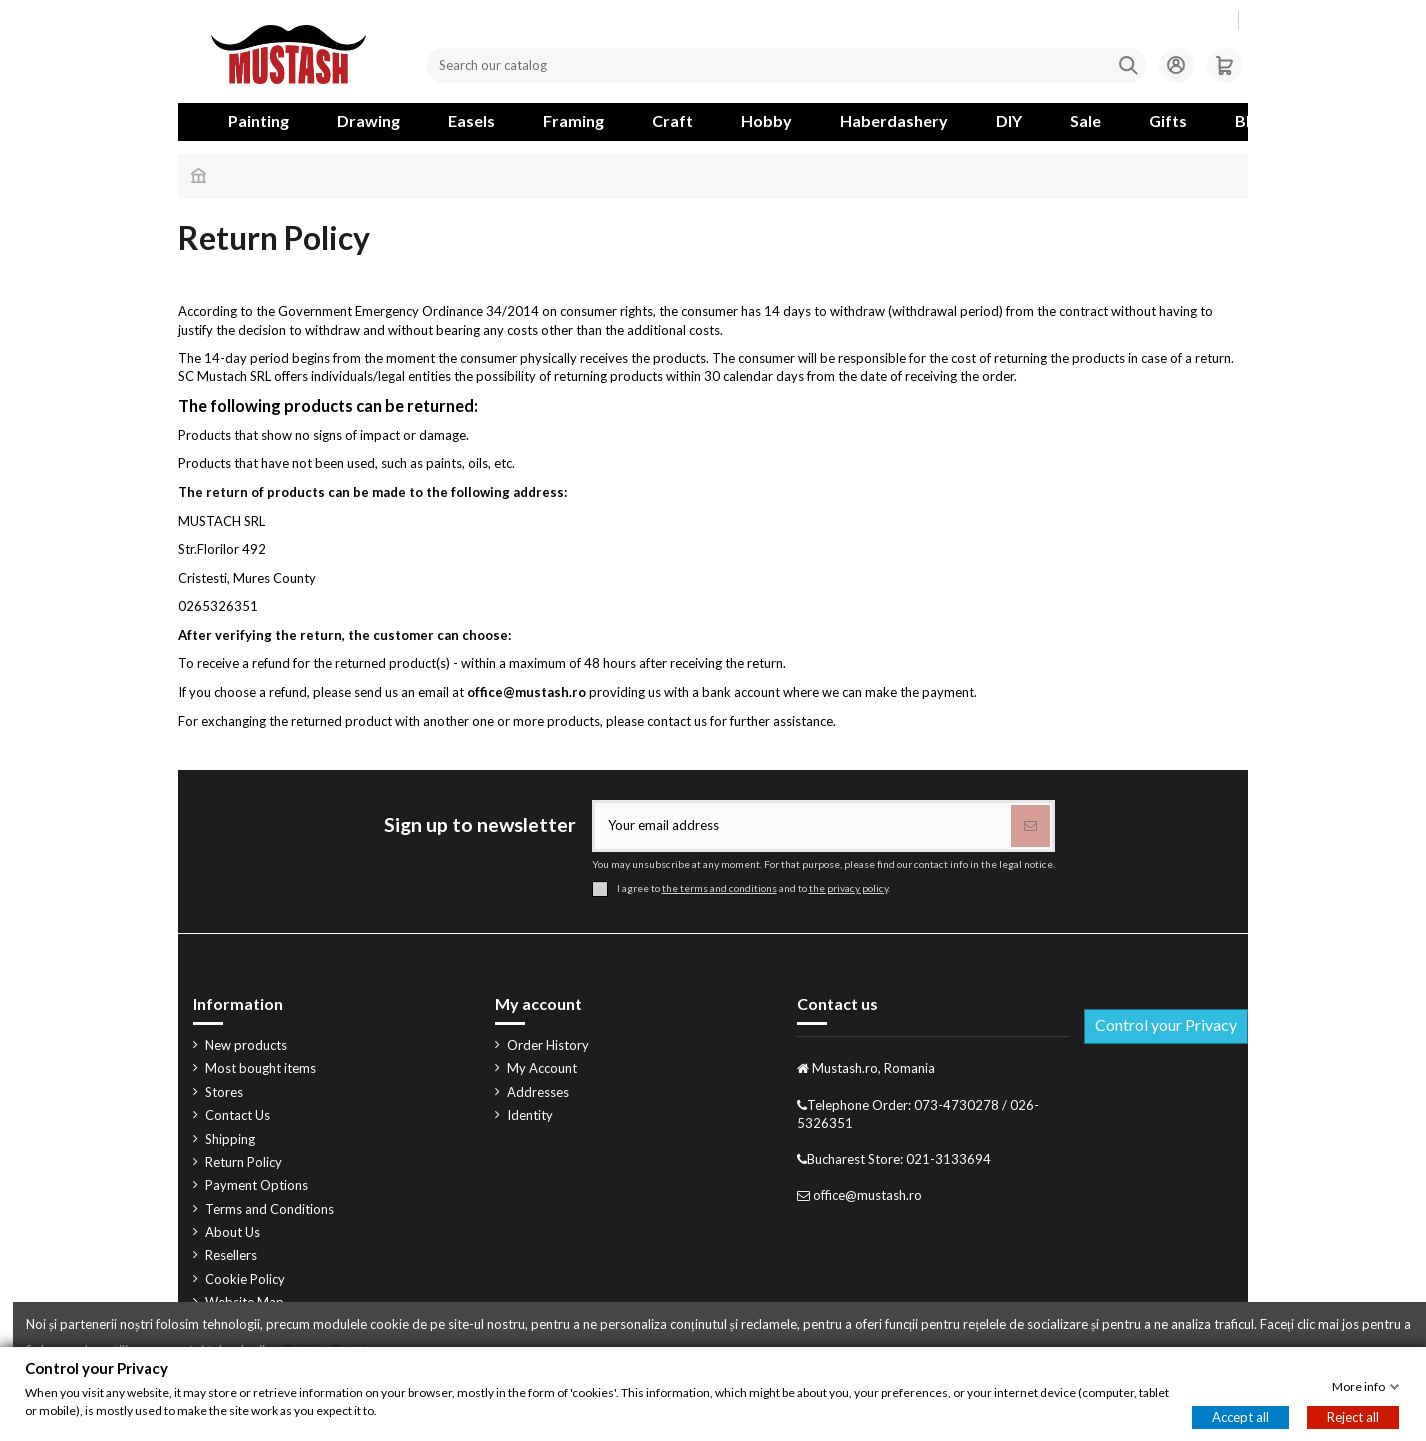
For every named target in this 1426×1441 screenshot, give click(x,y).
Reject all (1353, 1417)
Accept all (1240, 1417)
